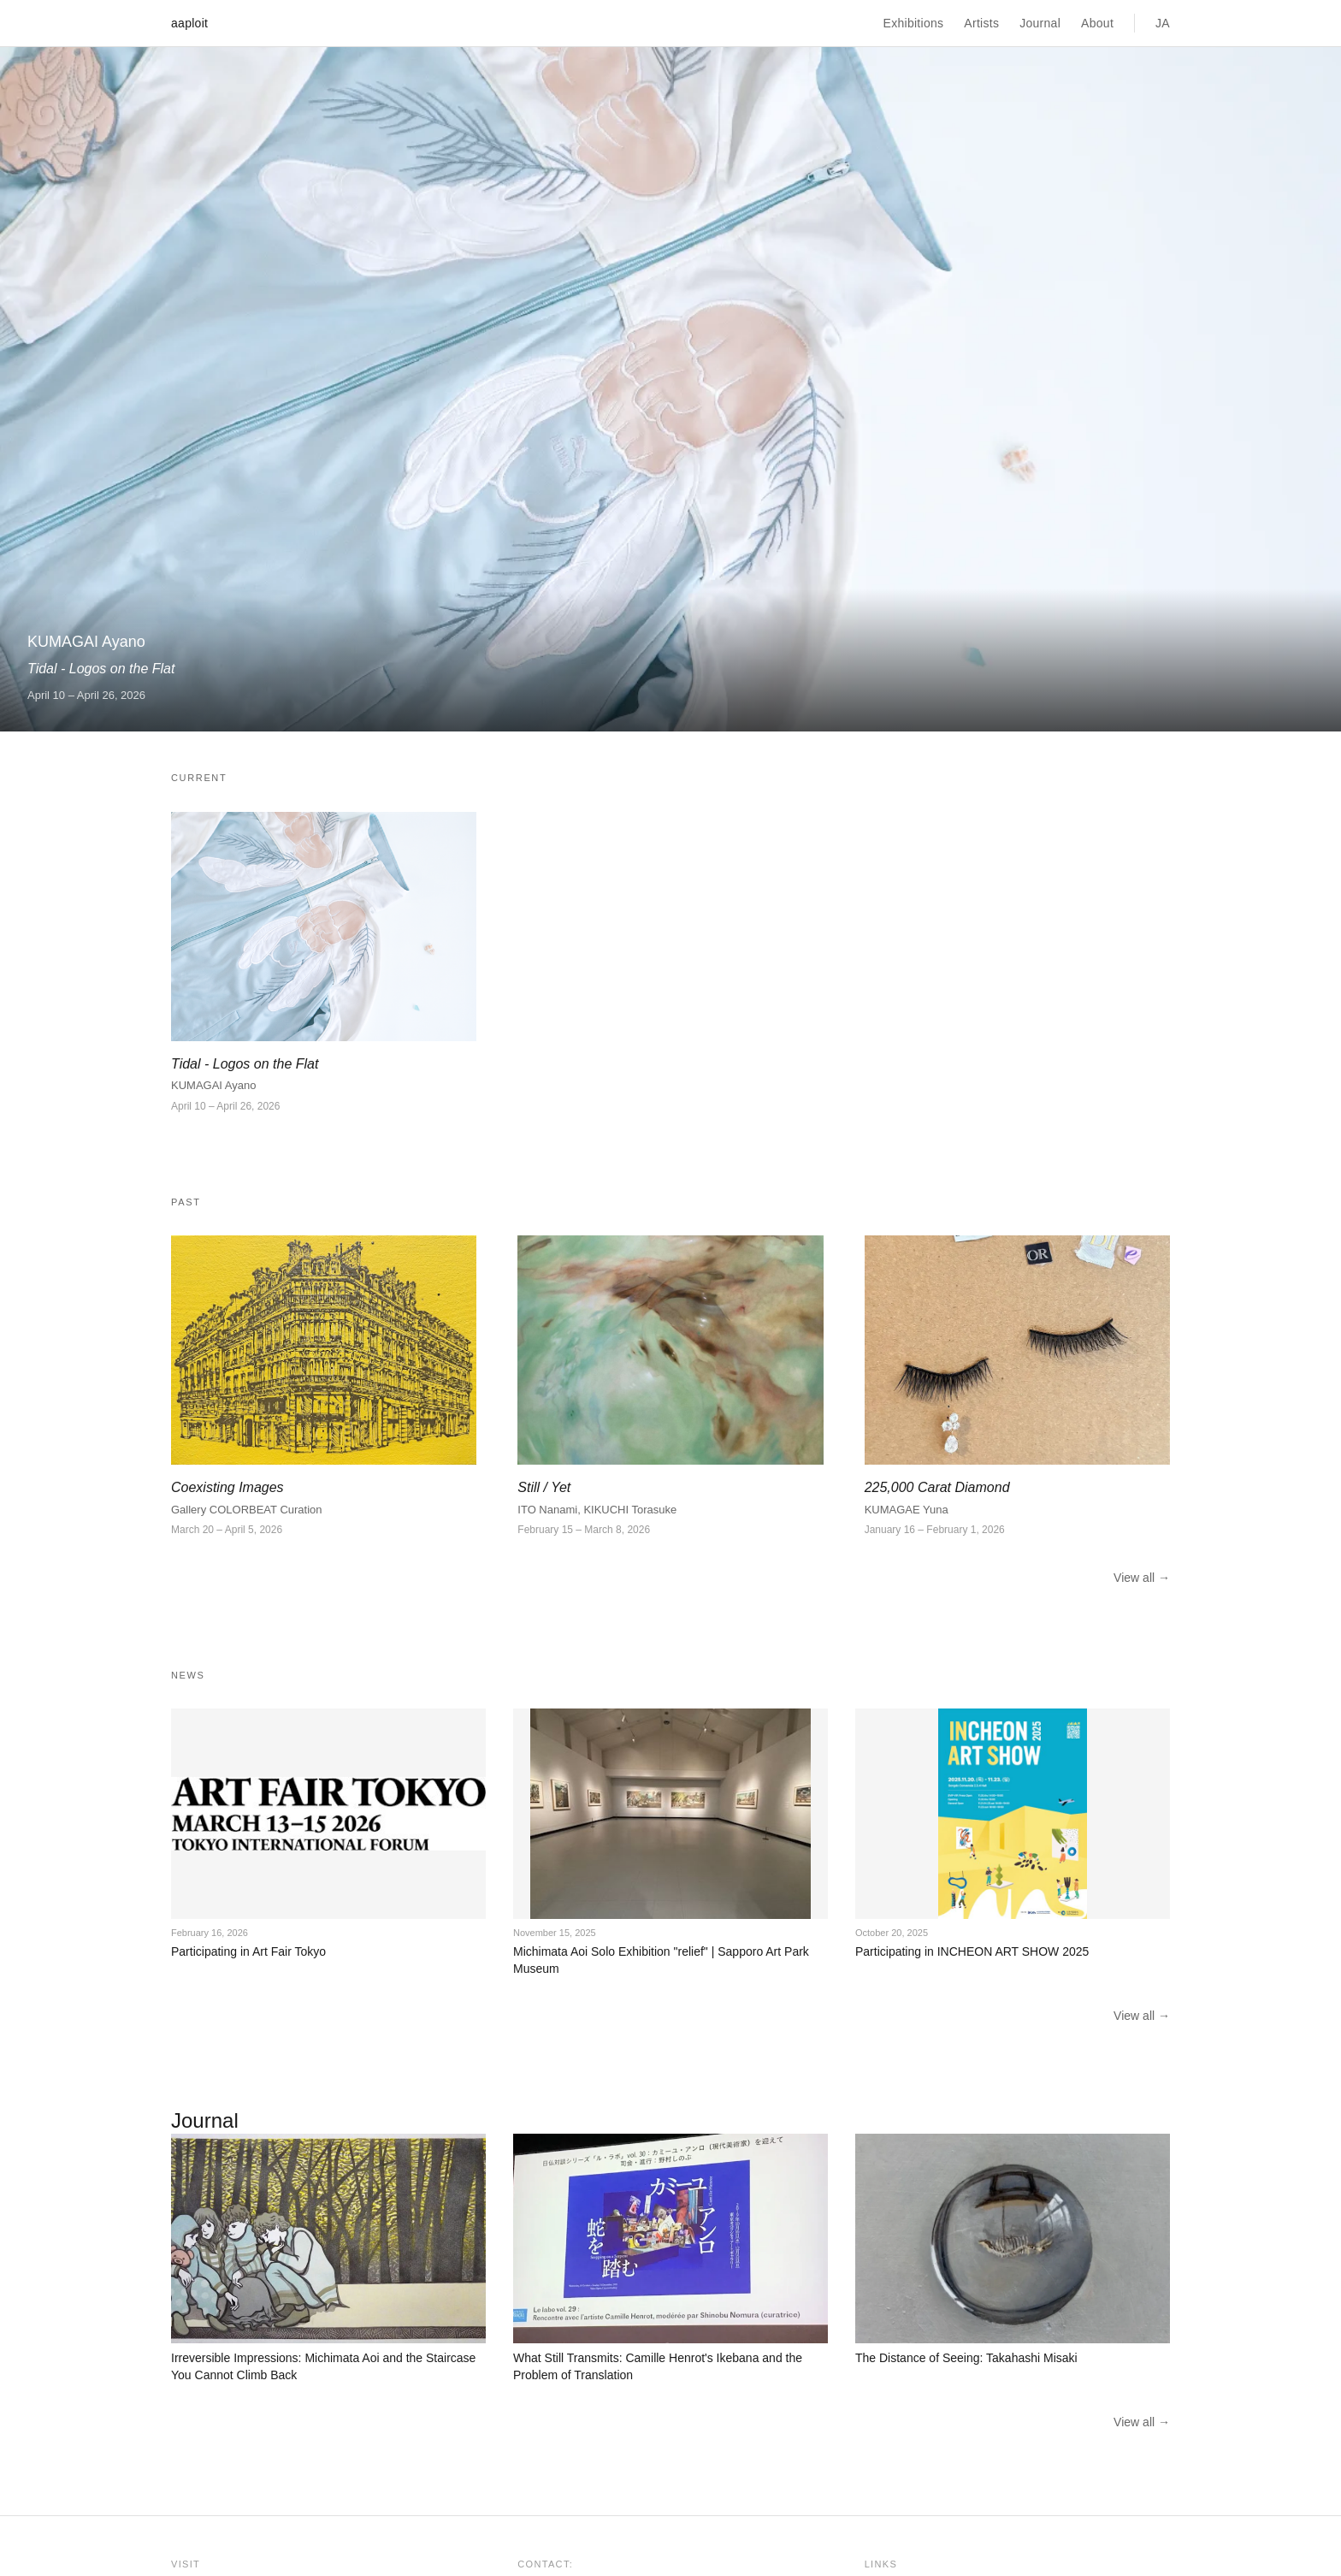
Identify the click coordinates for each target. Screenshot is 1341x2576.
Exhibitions (913, 23)
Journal (1039, 23)
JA (1162, 23)
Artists (981, 23)
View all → (1142, 1577)
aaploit (189, 23)
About (1097, 23)
